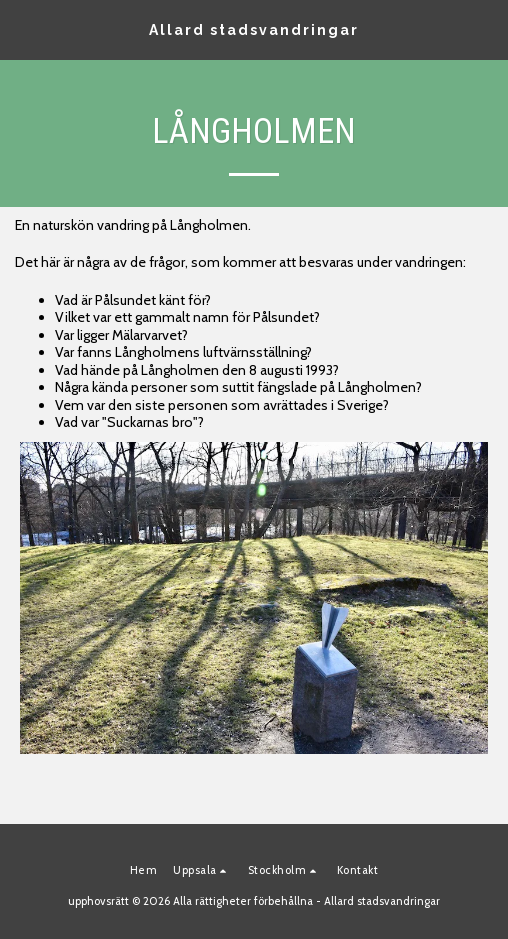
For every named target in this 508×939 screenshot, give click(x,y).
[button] (22, 29)
